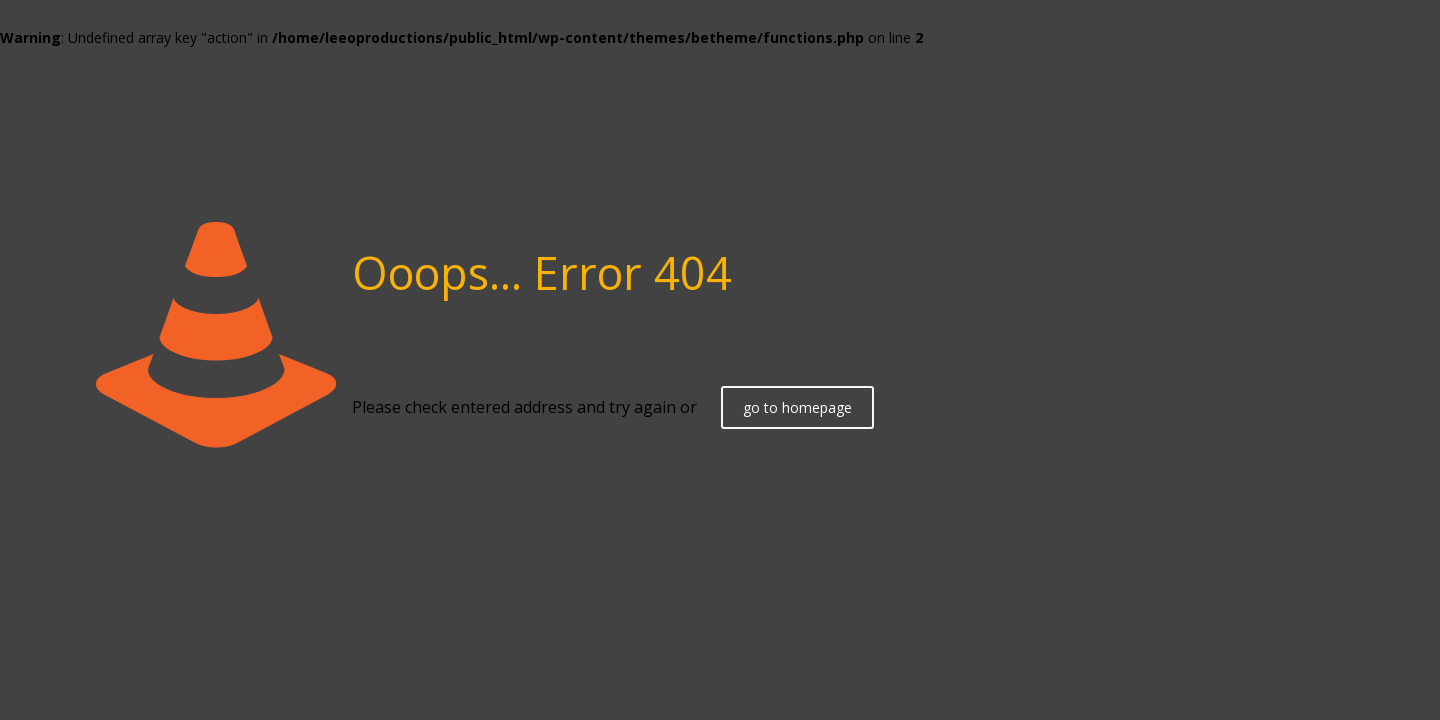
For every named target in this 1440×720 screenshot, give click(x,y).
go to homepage (797, 407)
